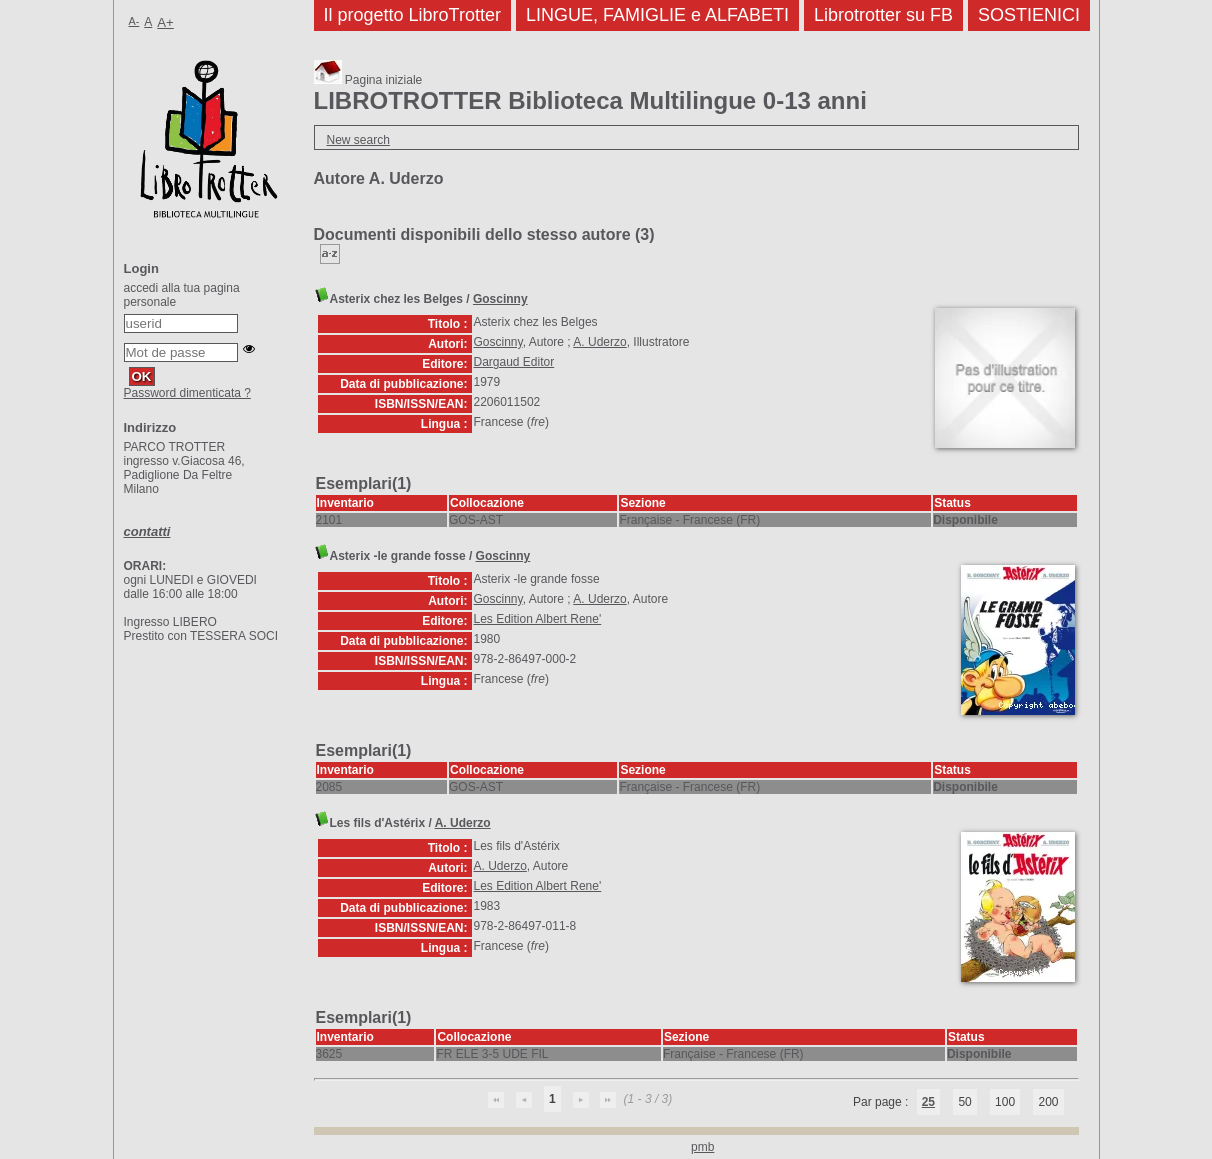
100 (1005, 1102)
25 (928, 1102)
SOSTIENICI (1029, 15)
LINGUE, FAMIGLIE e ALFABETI (657, 15)
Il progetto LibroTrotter (412, 15)
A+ (165, 22)
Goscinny (500, 299)
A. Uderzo (599, 342)
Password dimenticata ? (187, 393)
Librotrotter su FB (883, 15)
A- (134, 21)
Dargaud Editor (514, 362)
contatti (147, 531)
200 (1048, 1102)
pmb (702, 1147)
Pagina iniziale (368, 80)
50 (964, 1102)
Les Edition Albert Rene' (538, 619)
